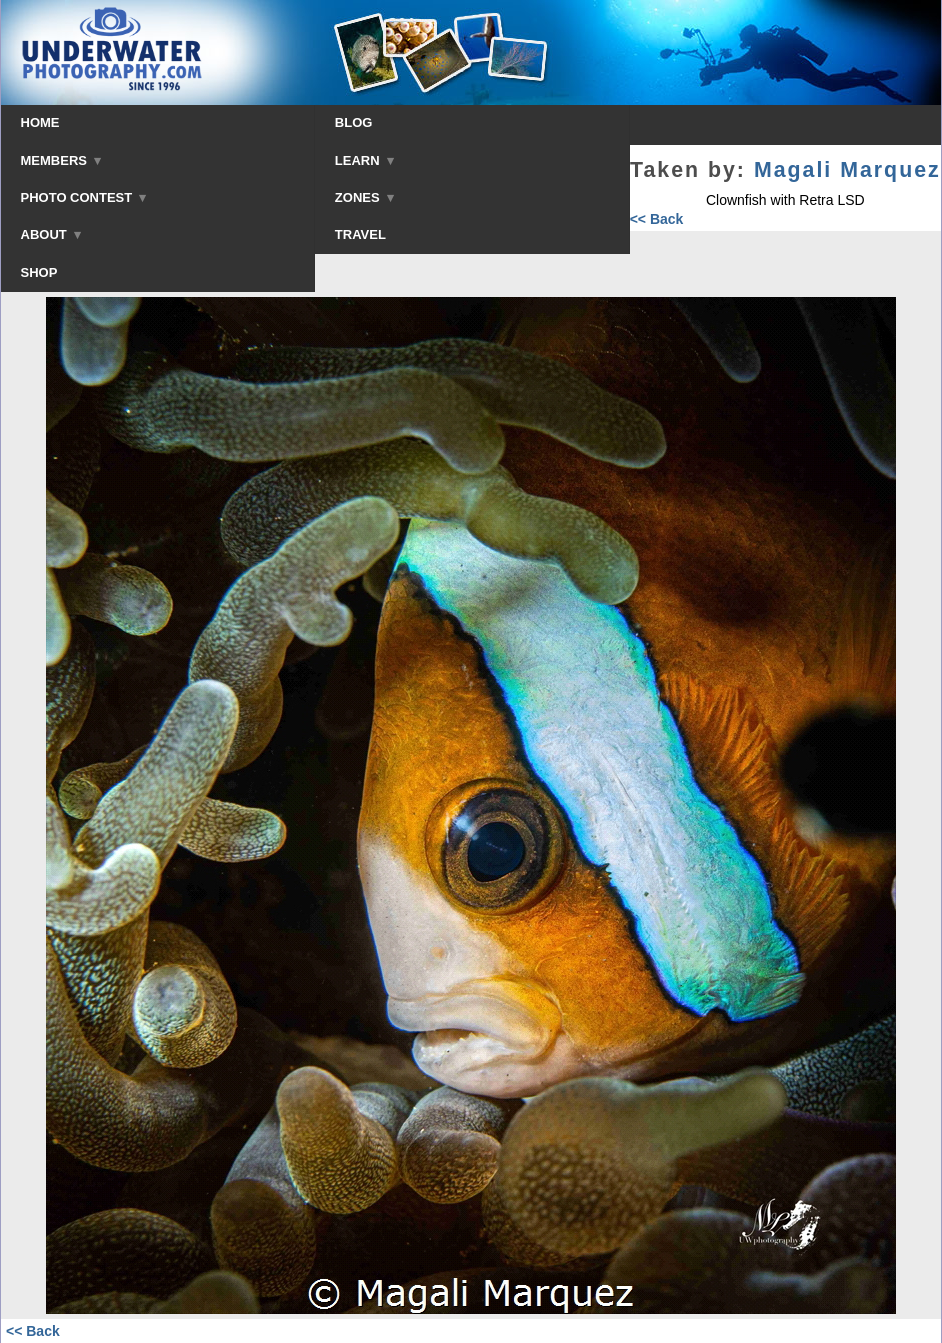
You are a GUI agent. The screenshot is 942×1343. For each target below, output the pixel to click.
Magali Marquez (847, 170)
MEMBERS (61, 160)
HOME (40, 122)
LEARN (364, 160)
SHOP (39, 272)
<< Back (657, 219)
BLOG (354, 122)
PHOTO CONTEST (84, 197)
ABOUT (51, 234)
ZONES (364, 197)
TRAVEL (360, 234)
